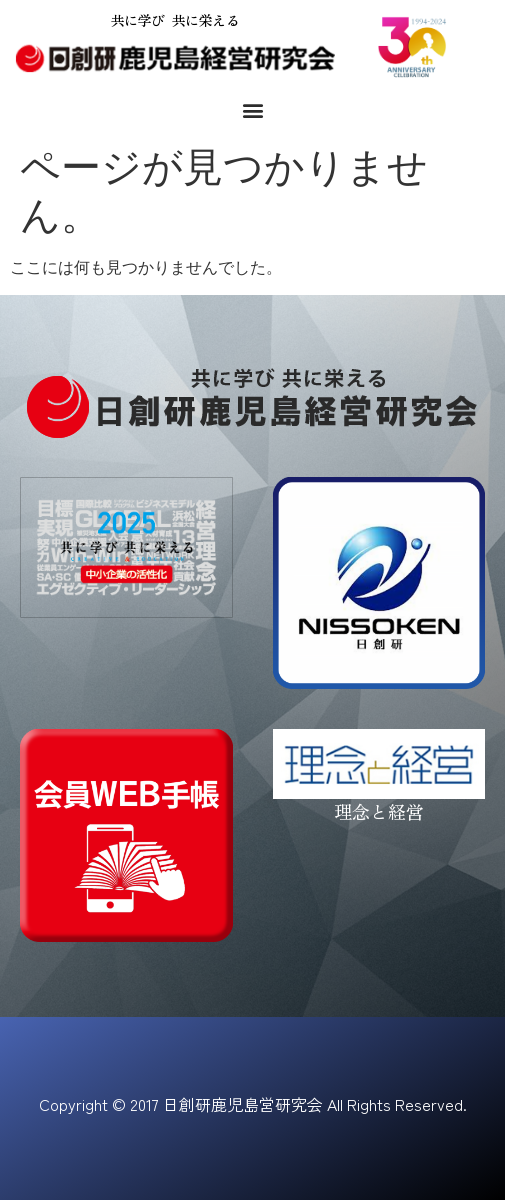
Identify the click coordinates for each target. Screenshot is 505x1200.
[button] (252, 109)
